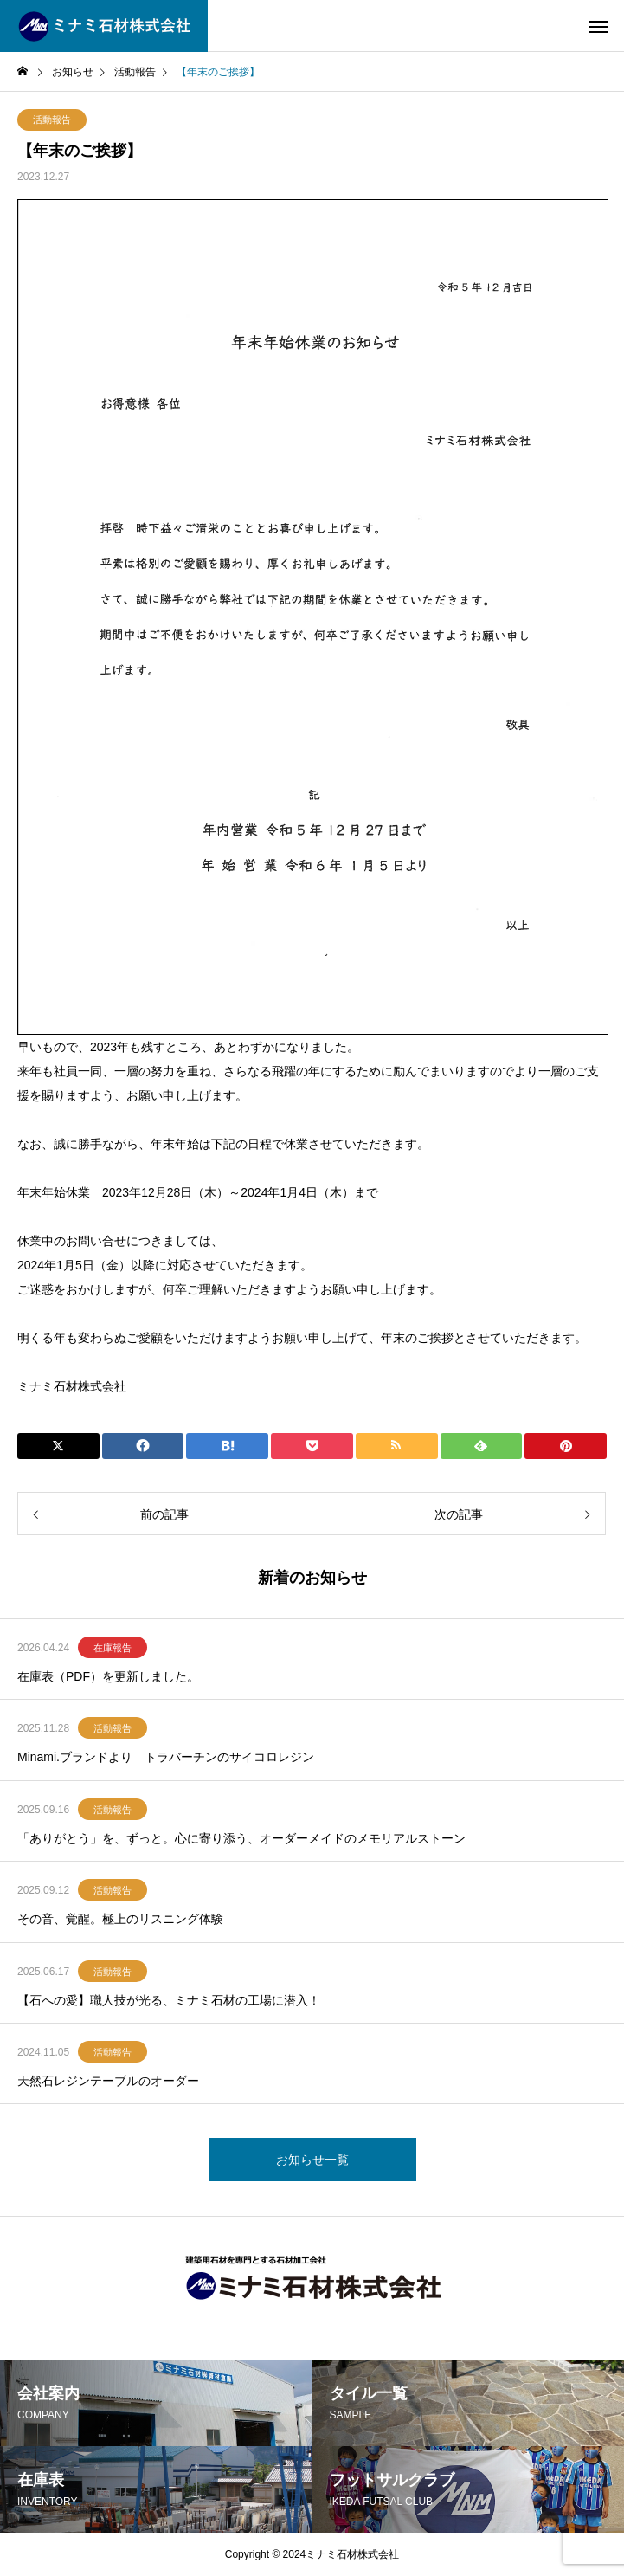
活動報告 (52, 119)
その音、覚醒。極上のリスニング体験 (120, 1919)
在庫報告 (112, 1648)
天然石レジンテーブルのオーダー (108, 2081)
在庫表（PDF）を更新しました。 (108, 1676)
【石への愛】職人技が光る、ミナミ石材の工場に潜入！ (168, 2000)
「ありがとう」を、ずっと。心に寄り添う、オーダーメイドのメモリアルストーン (241, 1838)
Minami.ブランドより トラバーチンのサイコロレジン (165, 1757)
